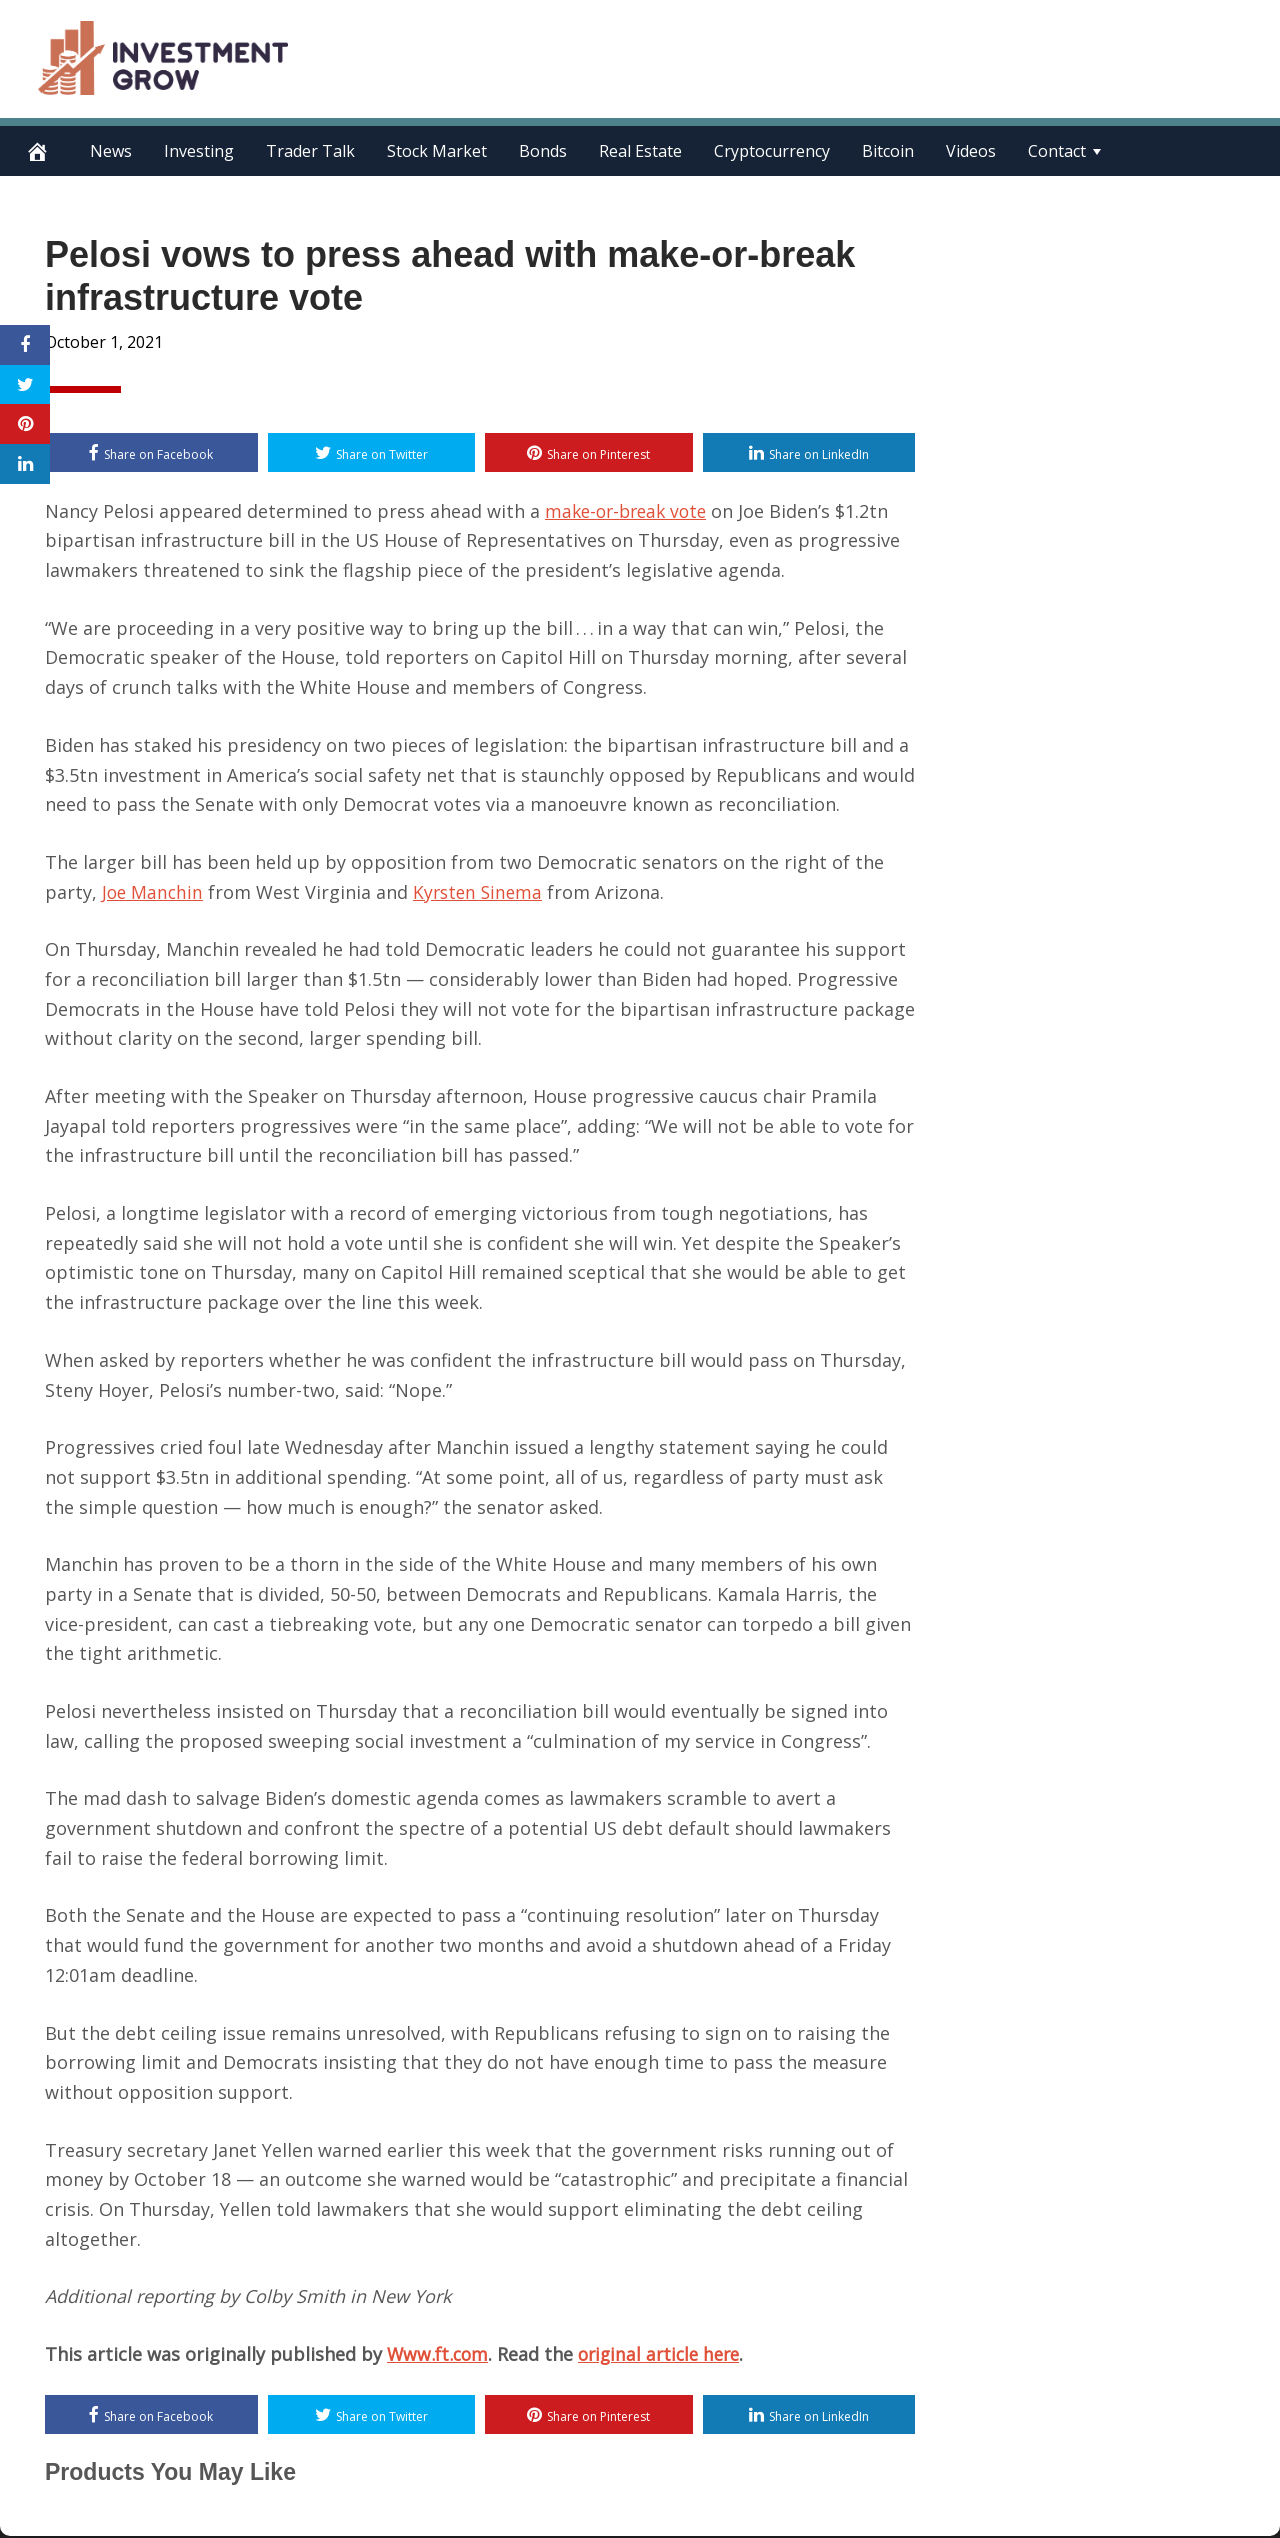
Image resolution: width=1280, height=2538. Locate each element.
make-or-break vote (630, 511)
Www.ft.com (439, 2355)
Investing (199, 151)
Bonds (543, 151)
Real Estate (640, 151)
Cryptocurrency (772, 151)
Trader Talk (310, 151)
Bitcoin (888, 151)
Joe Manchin (154, 892)
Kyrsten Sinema (483, 892)
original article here (667, 2355)
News (111, 151)
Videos (971, 151)
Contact (1057, 151)
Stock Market (437, 151)
